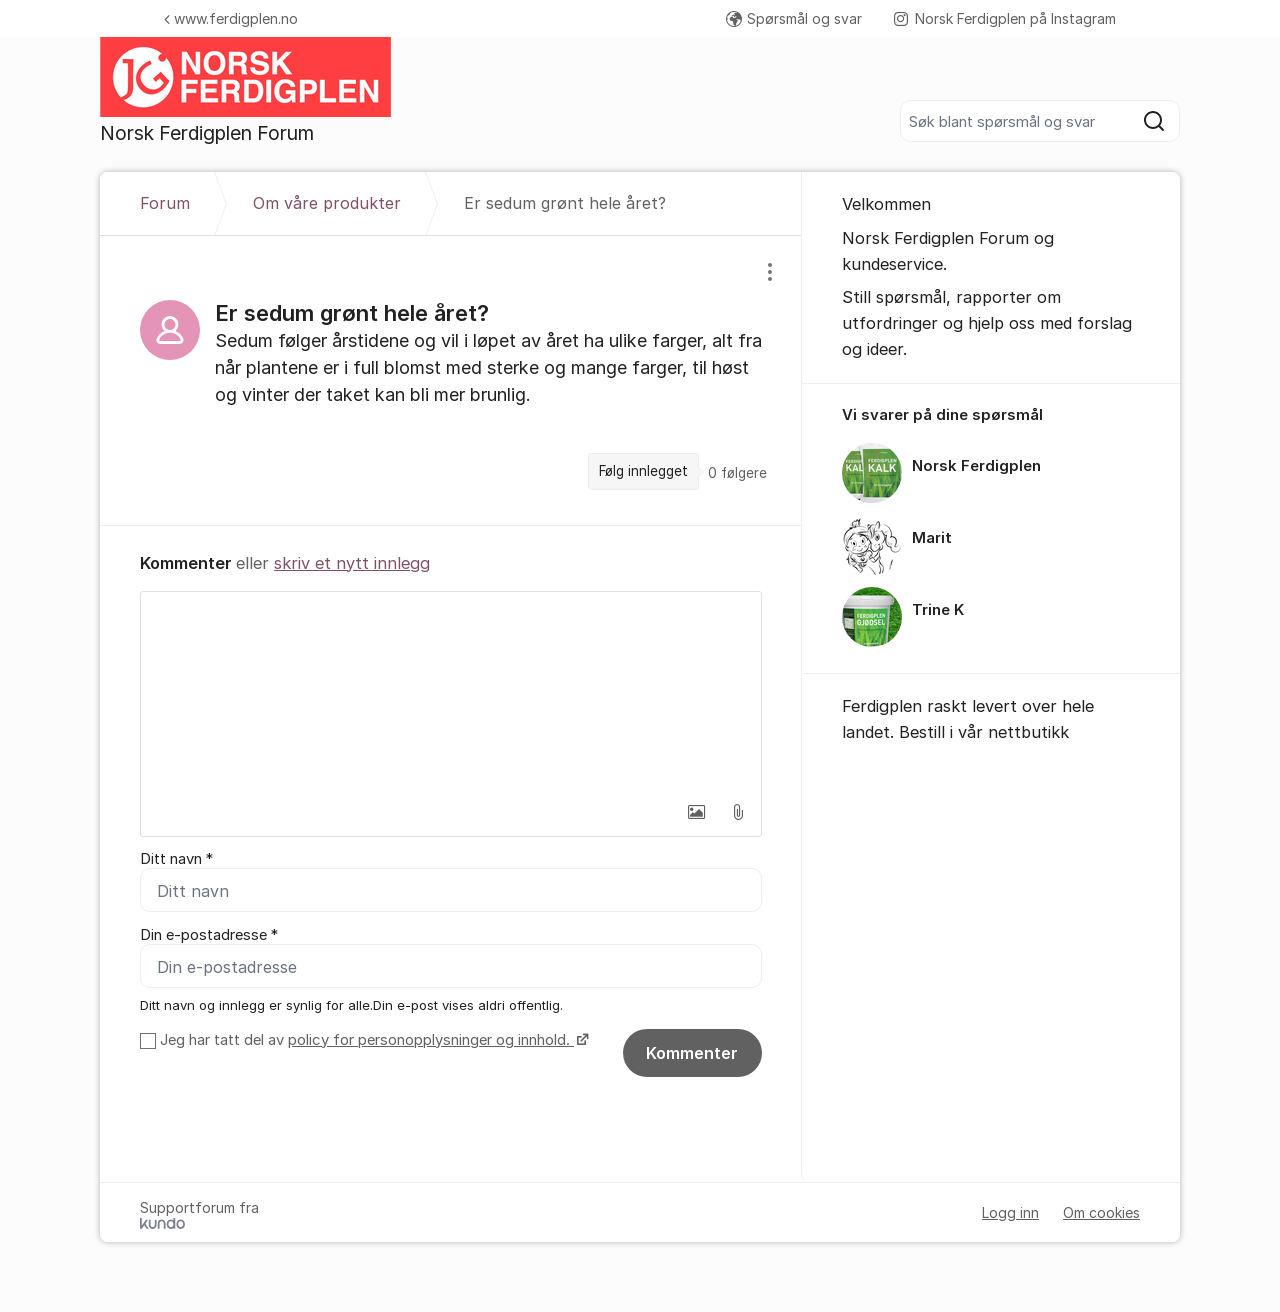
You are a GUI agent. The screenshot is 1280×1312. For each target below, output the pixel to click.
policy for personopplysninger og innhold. (431, 1040)
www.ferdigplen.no (231, 18)
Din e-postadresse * (209, 935)
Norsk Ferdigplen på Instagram (1005, 18)
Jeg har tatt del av (372, 1040)
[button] (696, 812)
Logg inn (1010, 1212)
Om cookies (1101, 1212)
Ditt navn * (176, 859)
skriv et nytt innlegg (352, 563)
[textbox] (451, 692)
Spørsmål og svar (794, 18)
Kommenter (692, 1053)
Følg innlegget (643, 471)
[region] (451, 380)
